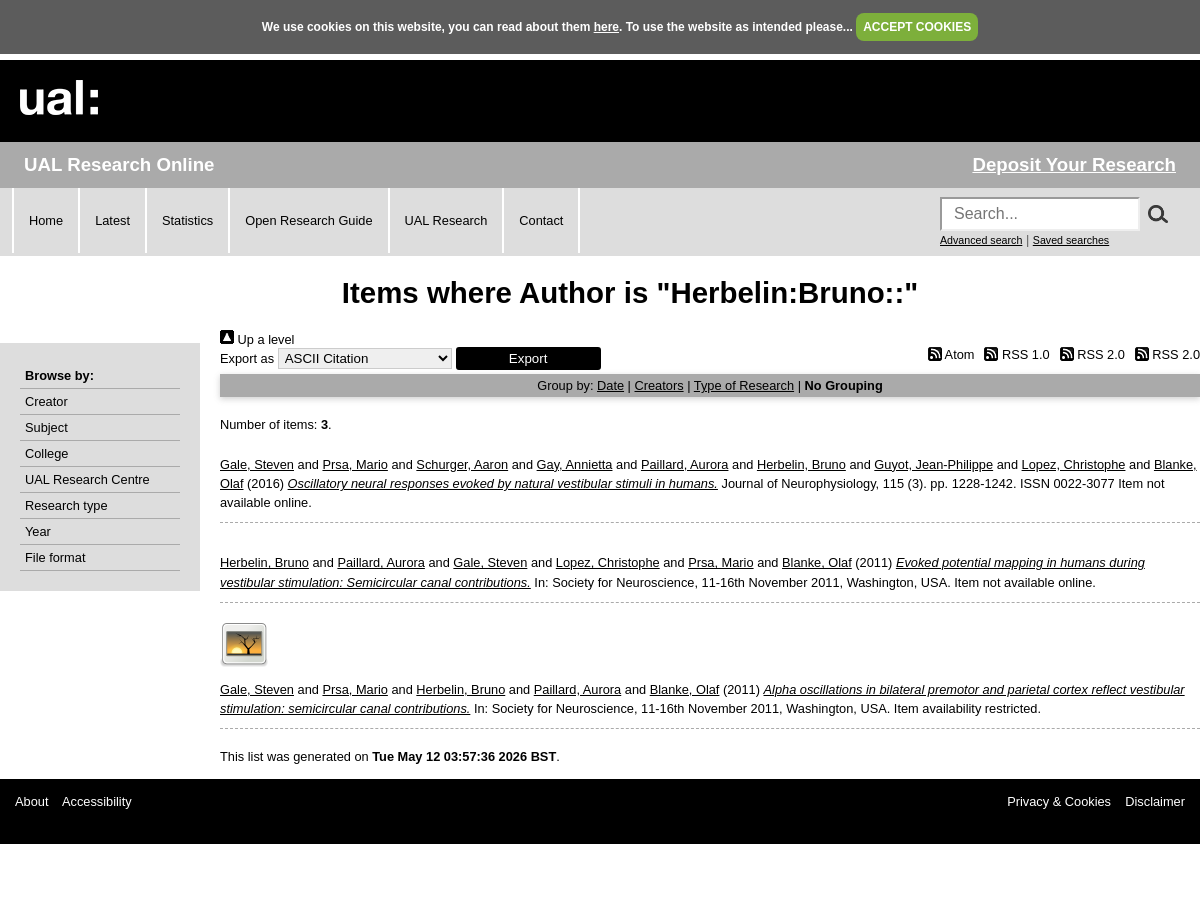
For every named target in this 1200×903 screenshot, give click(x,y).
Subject (46, 427)
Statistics (187, 220)
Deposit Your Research (1074, 164)
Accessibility (97, 801)
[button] (528, 358)
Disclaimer (1155, 801)
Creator (46, 401)
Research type (66, 505)
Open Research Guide (308, 220)
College (46, 453)
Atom (947, 354)
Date (610, 385)
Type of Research (744, 385)
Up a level (257, 339)
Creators (659, 385)
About (31, 801)
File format (55, 557)
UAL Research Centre (87, 479)
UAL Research (446, 220)
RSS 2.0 (1089, 354)
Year (38, 531)
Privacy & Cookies (1059, 801)
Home (46, 220)
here (606, 27)
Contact (541, 220)
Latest (112, 220)
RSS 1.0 (1014, 354)
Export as (247, 358)
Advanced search (981, 240)
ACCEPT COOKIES (917, 27)
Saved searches (1071, 240)
